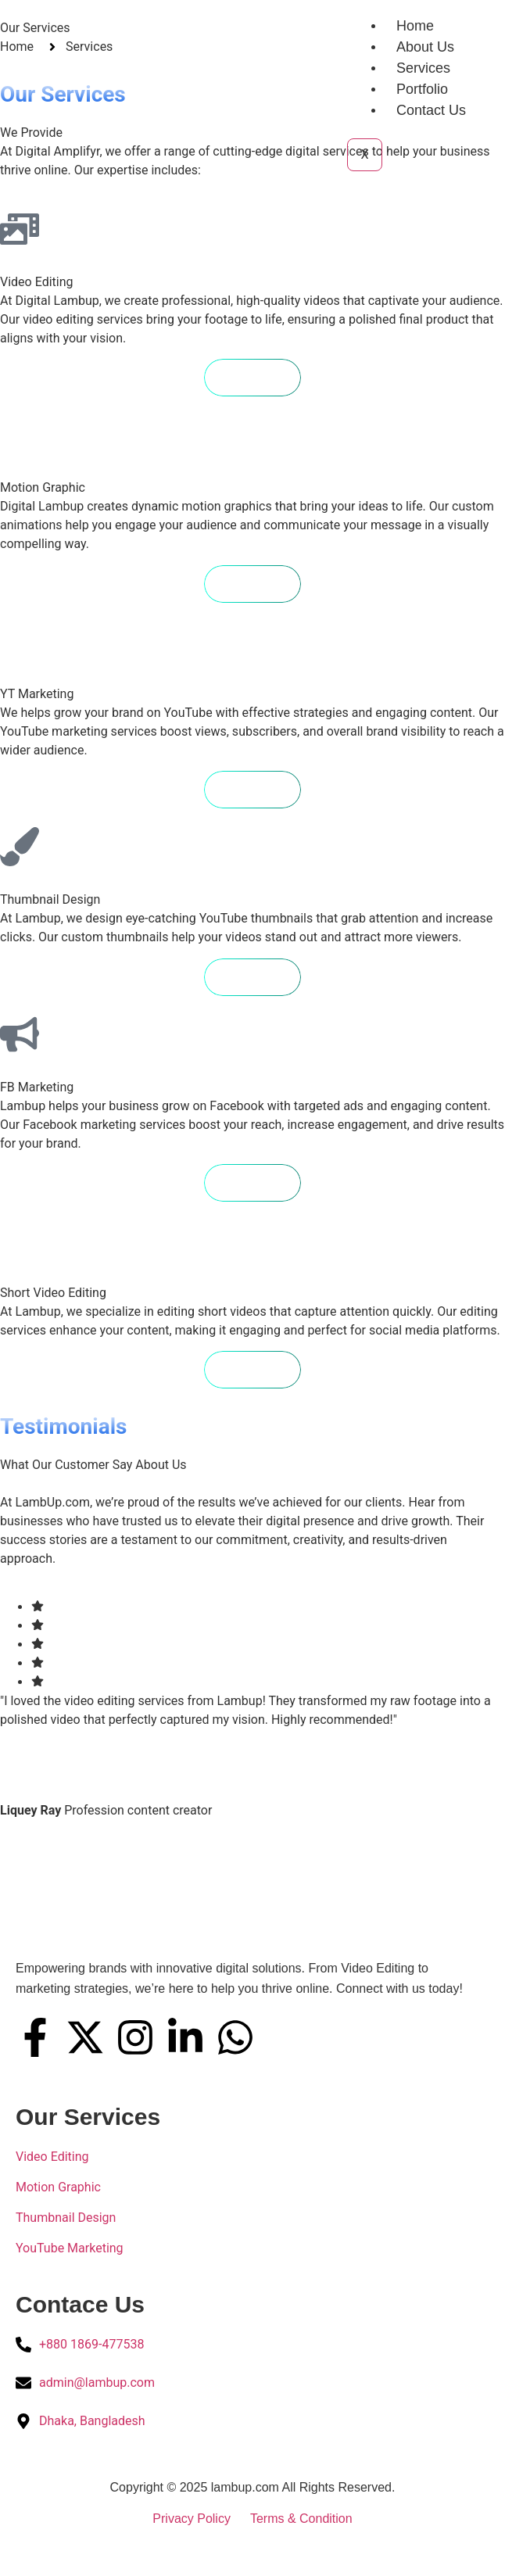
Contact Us (431, 110)
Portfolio (422, 89)
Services (423, 68)
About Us (425, 47)
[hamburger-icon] (355, 23)
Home (415, 26)
